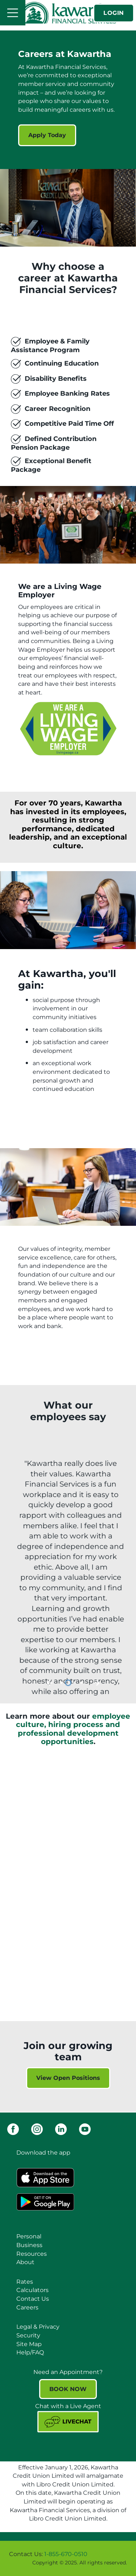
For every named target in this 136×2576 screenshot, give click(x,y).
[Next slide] (97, 1683)
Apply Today (42, 135)
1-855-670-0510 (65, 2554)
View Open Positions (68, 2077)
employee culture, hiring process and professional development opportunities (73, 1729)
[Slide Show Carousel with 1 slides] (68, 366)
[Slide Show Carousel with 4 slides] (68, 1573)
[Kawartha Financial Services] (68, 13)
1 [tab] (63, 1683)
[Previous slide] (50, 1683)
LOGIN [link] (113, 12)
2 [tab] (69, 1683)
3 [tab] (76, 1683)
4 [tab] (82, 1683)
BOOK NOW (68, 2389)
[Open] (12, 12)
